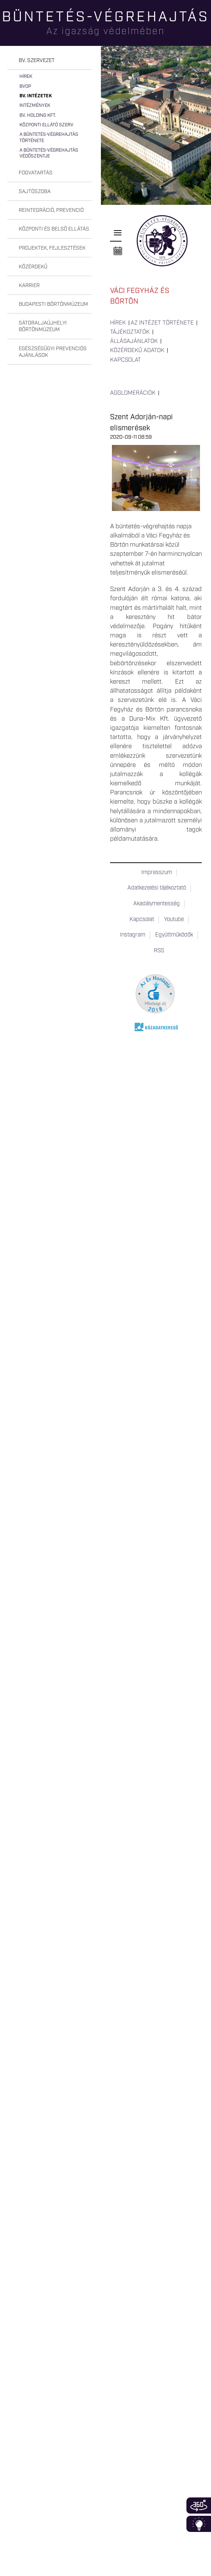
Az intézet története (162, 323)
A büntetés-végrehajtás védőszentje (48, 153)
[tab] (49, 61)
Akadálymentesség (156, 903)
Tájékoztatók (130, 332)
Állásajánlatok (134, 341)
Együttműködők (174, 935)
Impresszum (156, 872)
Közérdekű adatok (137, 350)
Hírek (25, 76)
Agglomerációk (133, 393)
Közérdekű (33, 267)
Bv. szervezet (37, 60)
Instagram (132, 935)
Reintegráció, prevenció (51, 210)
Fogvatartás (35, 173)
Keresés (205, 31)
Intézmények (34, 105)
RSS (159, 950)
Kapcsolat (125, 360)
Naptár (117, 251)
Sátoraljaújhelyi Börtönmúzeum (43, 326)
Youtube (174, 919)
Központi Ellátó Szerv (46, 125)
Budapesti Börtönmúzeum (53, 304)
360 (198, 2505)
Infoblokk (198, 2524)
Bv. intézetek (35, 96)
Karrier (29, 285)
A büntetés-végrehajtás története (48, 137)
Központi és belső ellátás (54, 229)
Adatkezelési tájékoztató (156, 888)
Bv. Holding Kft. (37, 115)
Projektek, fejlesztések (52, 248)
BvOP (25, 86)
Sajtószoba (35, 191)
